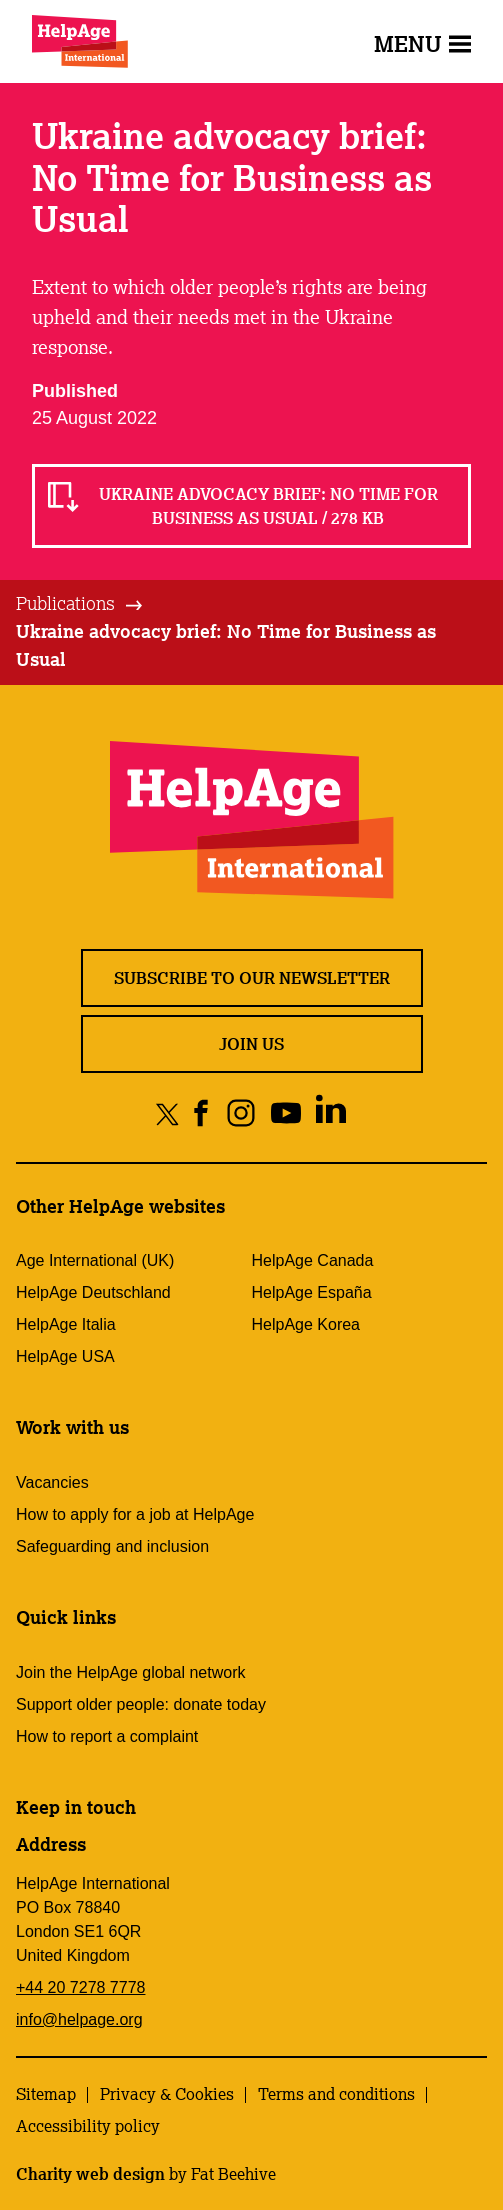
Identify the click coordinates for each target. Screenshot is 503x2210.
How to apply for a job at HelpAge (135, 1514)
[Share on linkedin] (330, 1113)
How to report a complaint (107, 1736)
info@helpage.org (79, 2019)
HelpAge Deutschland (93, 1292)
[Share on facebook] (201, 1113)
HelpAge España (312, 1292)
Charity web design (90, 2174)
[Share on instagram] (240, 1113)
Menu (422, 43)
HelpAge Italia (66, 1324)
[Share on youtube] (285, 1113)
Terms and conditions (336, 2094)
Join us (251, 1044)
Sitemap (46, 2094)
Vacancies (52, 1482)
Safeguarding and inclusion (112, 1546)
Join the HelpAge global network (130, 1672)
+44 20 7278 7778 (80, 1987)
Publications (65, 603)
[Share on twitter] (167, 1113)
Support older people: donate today (141, 1704)
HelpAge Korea (306, 1324)
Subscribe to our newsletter (252, 978)
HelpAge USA (65, 1356)
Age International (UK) (95, 1260)
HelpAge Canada (313, 1260)
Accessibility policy (88, 2126)
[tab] (80, 604)
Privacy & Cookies (167, 2094)
